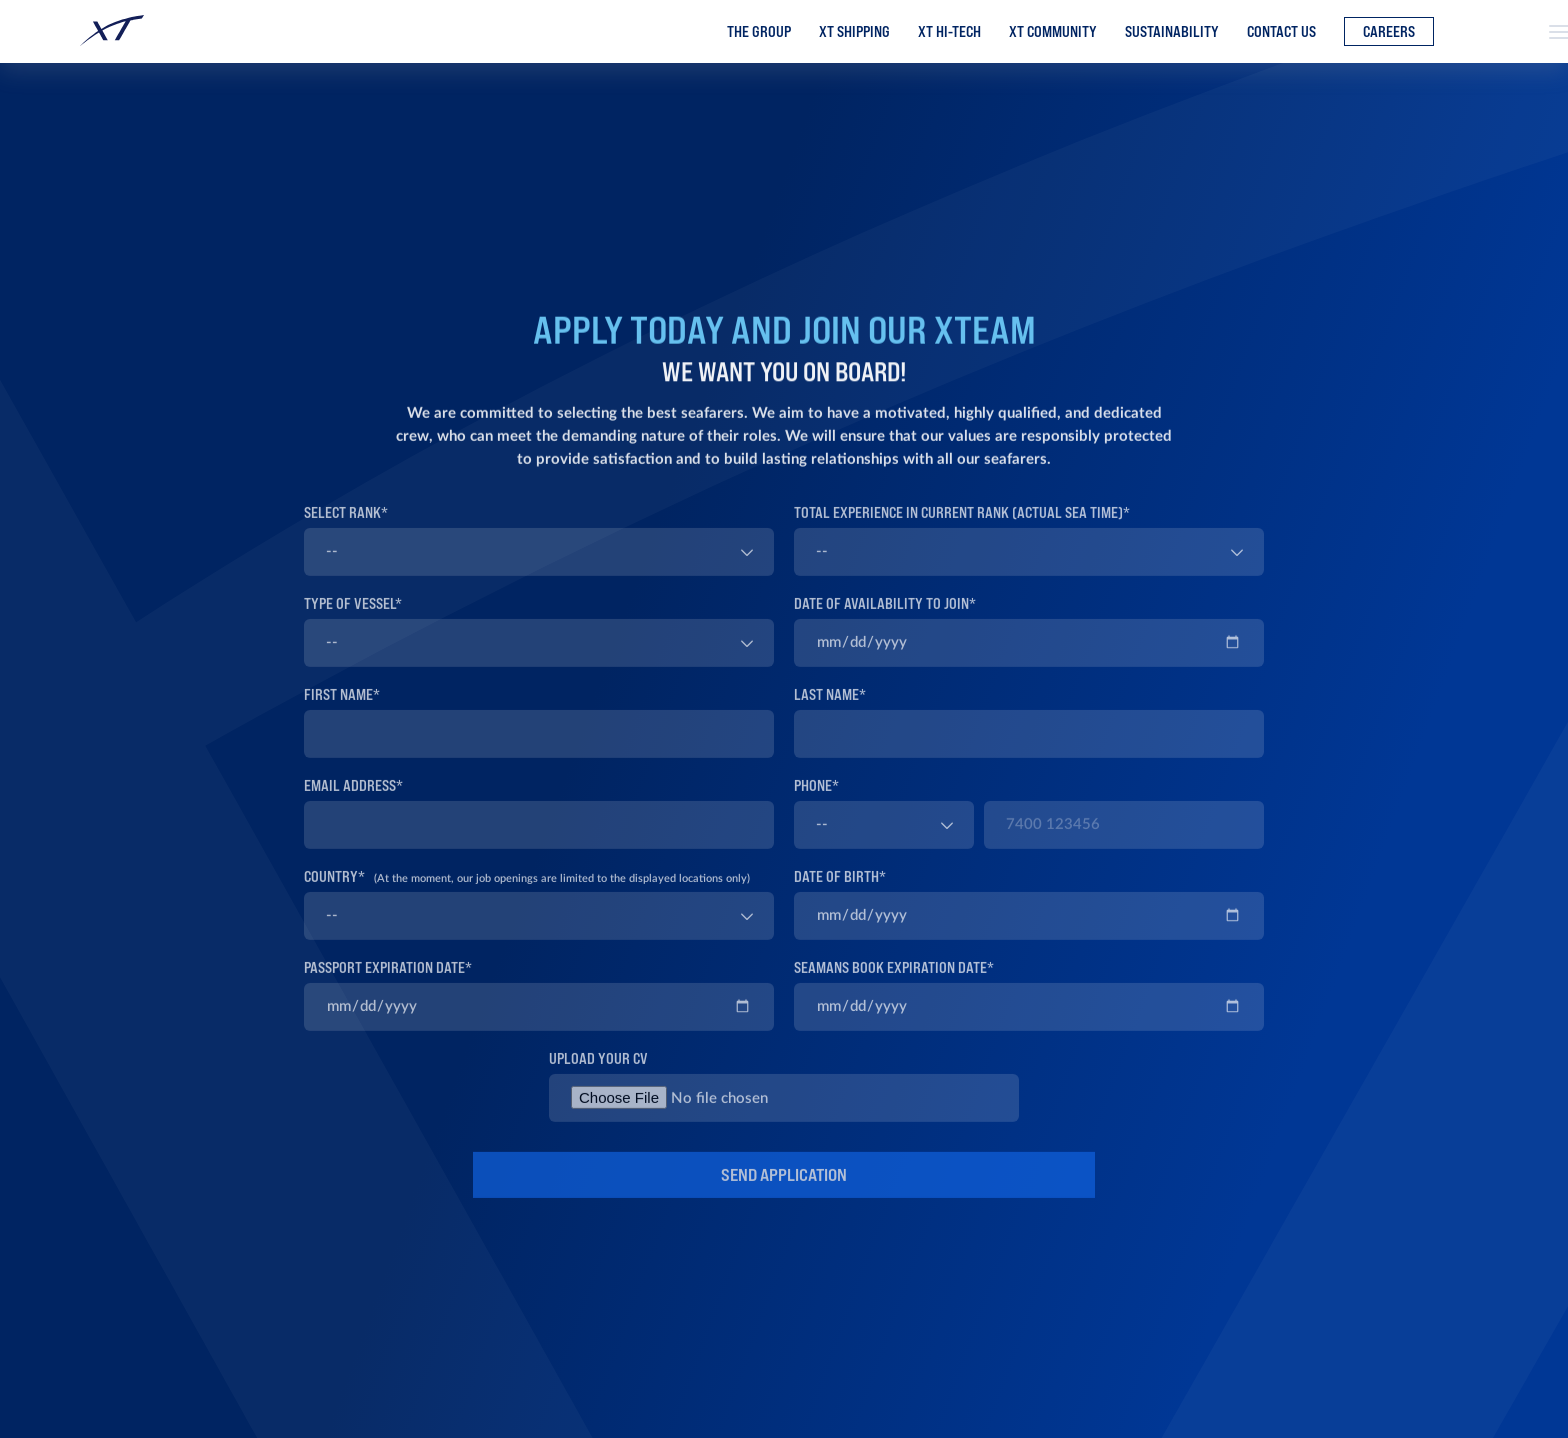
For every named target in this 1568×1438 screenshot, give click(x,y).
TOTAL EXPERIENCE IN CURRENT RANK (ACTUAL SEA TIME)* (962, 529)
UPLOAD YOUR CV (598, 1075)
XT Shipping (854, 32)
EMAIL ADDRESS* (353, 802)
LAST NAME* (830, 711)
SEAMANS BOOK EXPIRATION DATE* (894, 984)
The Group (759, 32)
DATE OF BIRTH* (840, 893)
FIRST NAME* (342, 711)
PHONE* (816, 802)
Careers (1389, 32)
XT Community (1053, 32)
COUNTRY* (527, 893)
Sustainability (1172, 32)
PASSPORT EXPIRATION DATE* (388, 984)
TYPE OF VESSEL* (353, 620)
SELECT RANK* (346, 529)
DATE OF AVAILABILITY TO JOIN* (885, 620)
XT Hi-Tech (949, 32)
